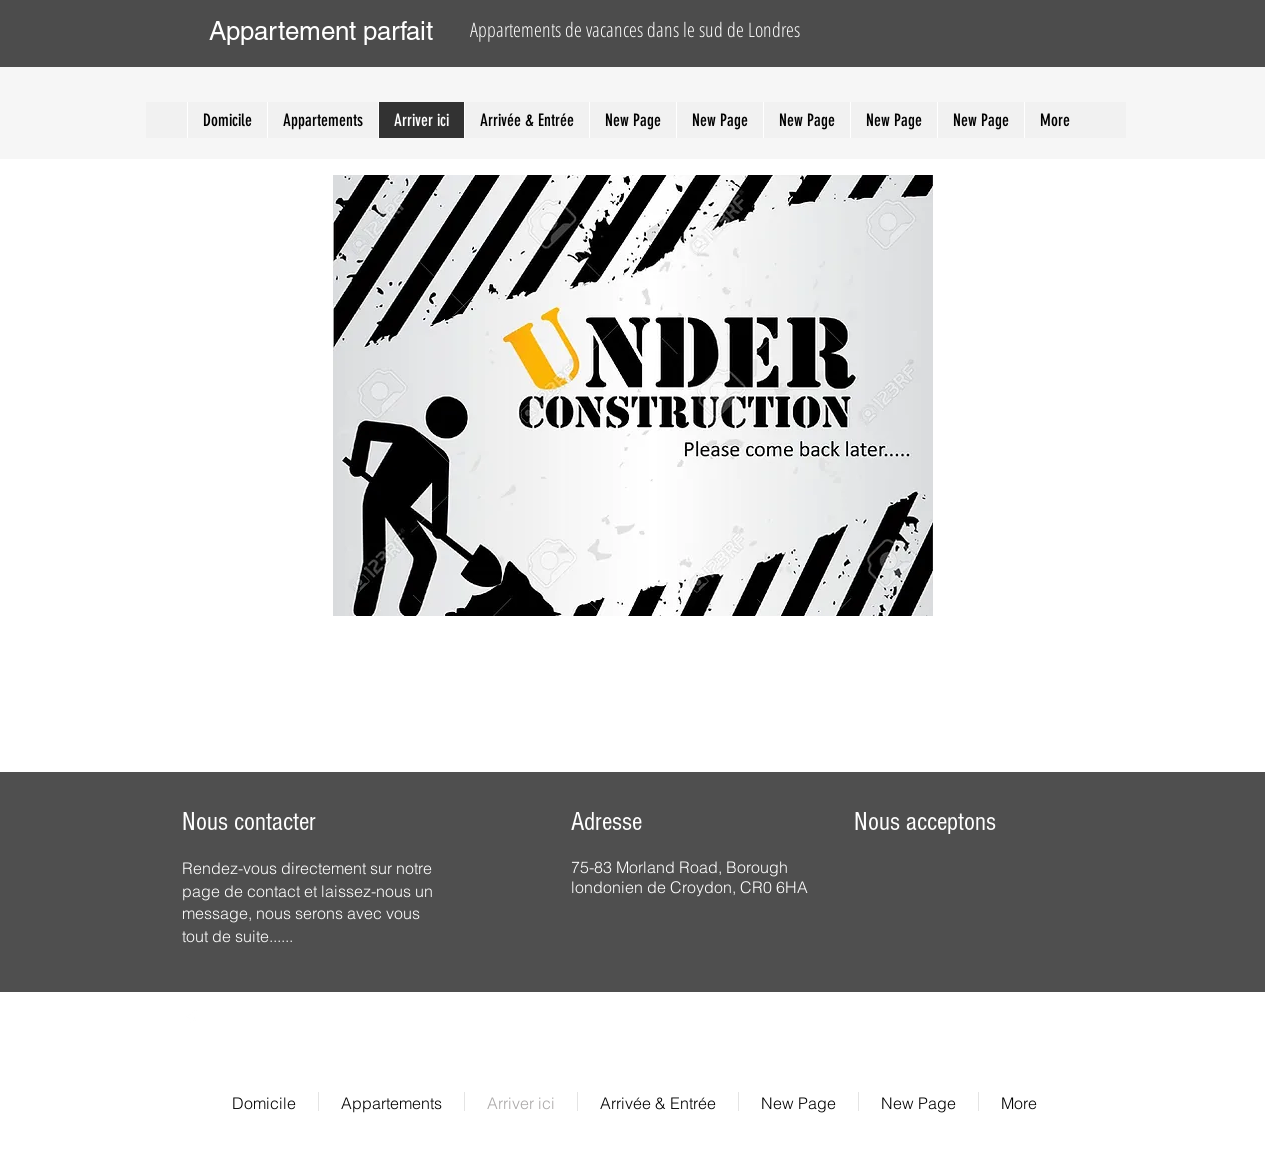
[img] (918, 891)
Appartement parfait (321, 31)
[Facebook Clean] (191, 1020)
